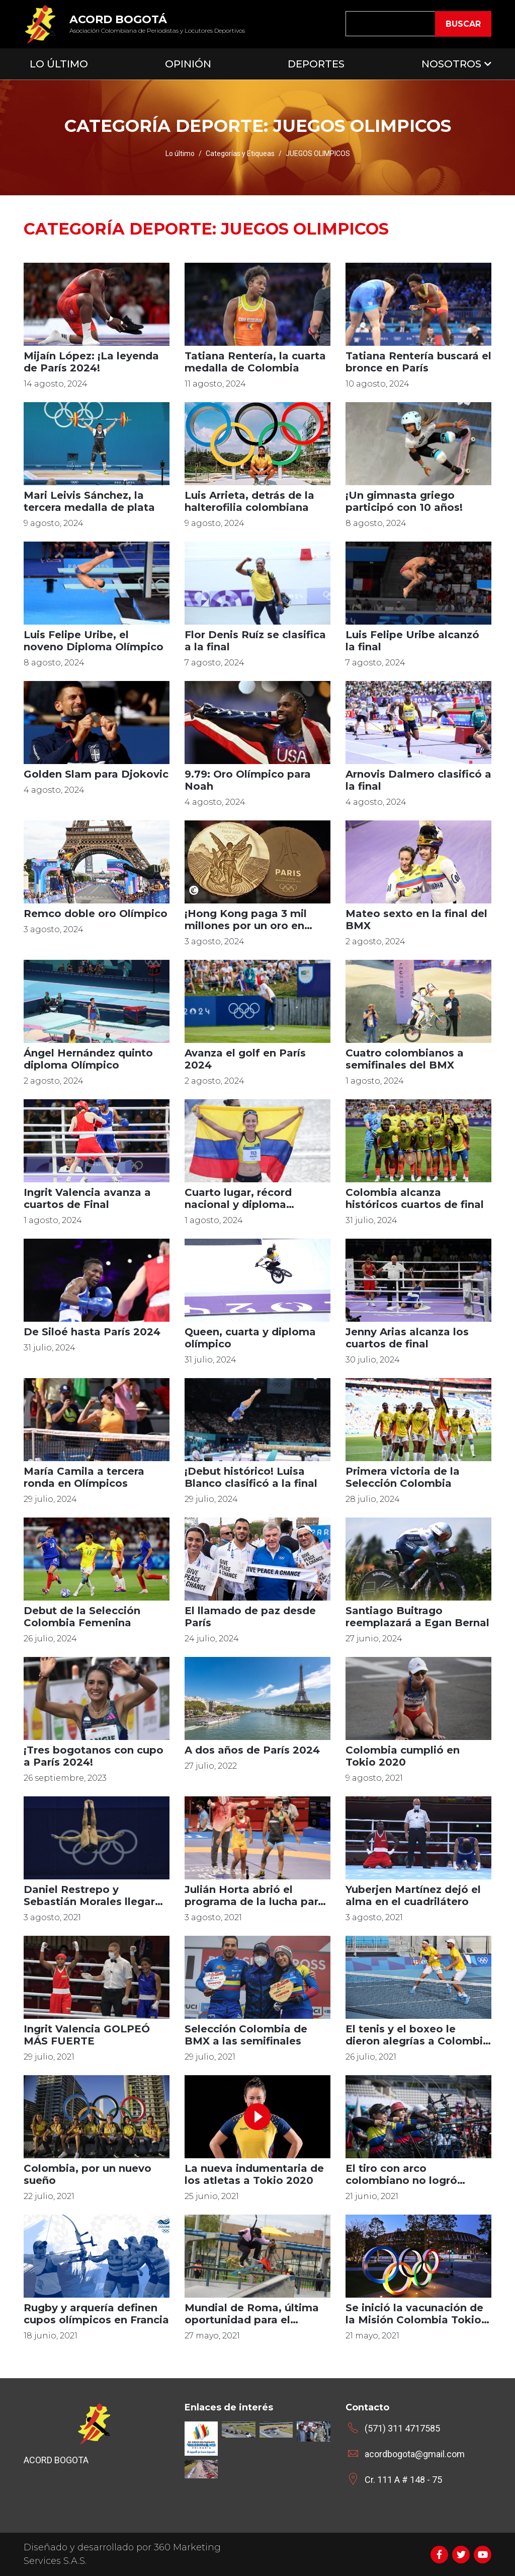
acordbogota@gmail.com (415, 2454)
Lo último (180, 153)
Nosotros (451, 64)
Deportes (316, 64)
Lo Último (59, 64)
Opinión (188, 64)
